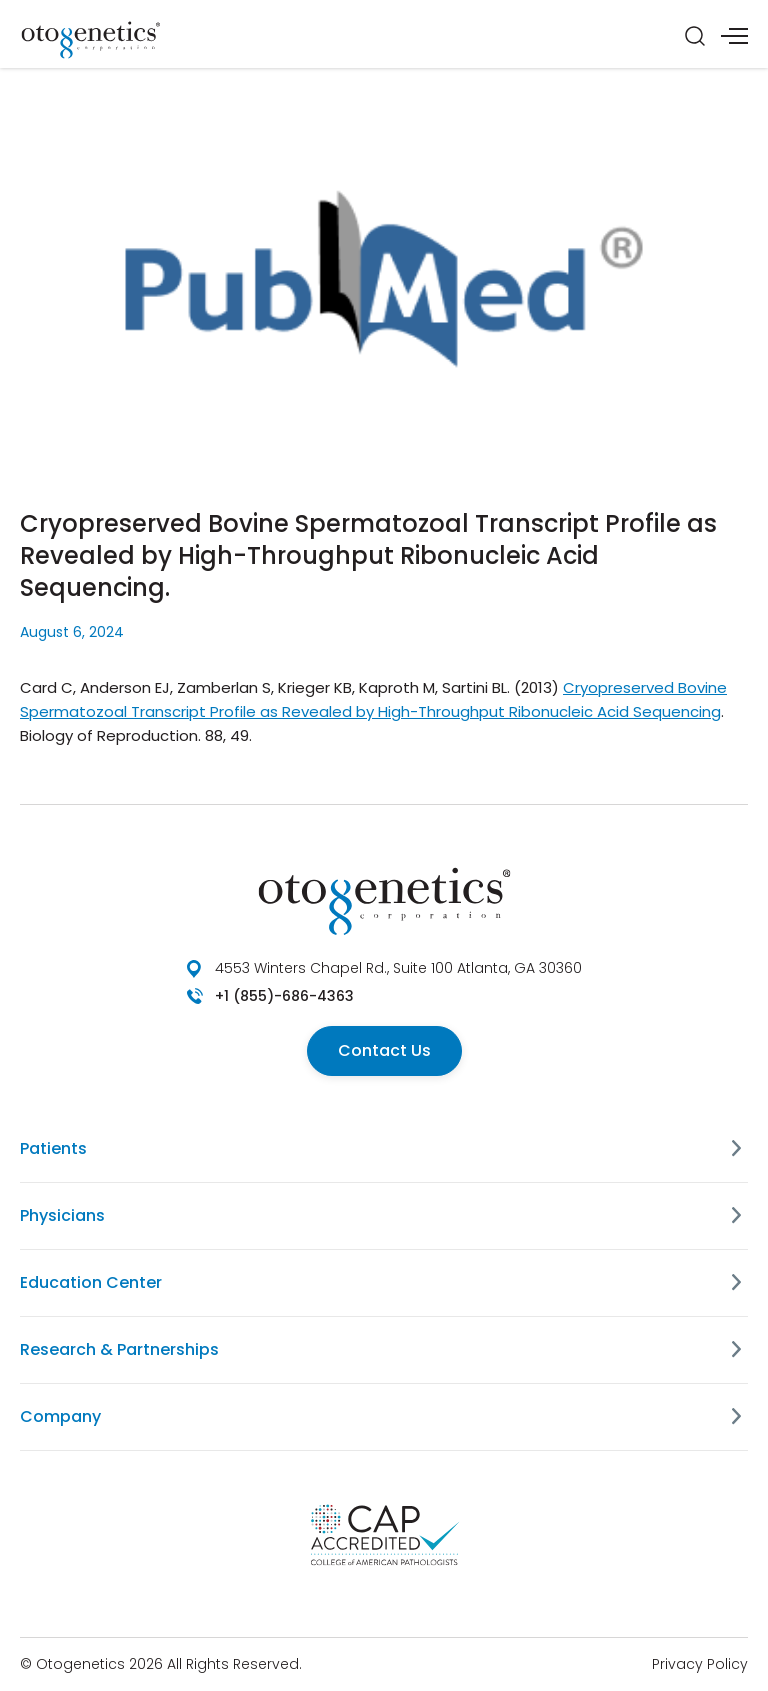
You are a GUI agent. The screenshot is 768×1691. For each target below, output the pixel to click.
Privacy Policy (700, 1664)
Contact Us (384, 1050)
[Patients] (736, 1149)
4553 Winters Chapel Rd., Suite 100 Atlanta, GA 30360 (398, 968)
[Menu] (734, 36)
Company (60, 1416)
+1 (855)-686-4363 (284, 996)
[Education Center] (736, 1283)
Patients (53, 1148)
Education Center (91, 1282)
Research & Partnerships (119, 1349)
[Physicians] (736, 1216)
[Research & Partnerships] (736, 1350)
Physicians (62, 1215)
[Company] (736, 1417)
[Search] (695, 36)
